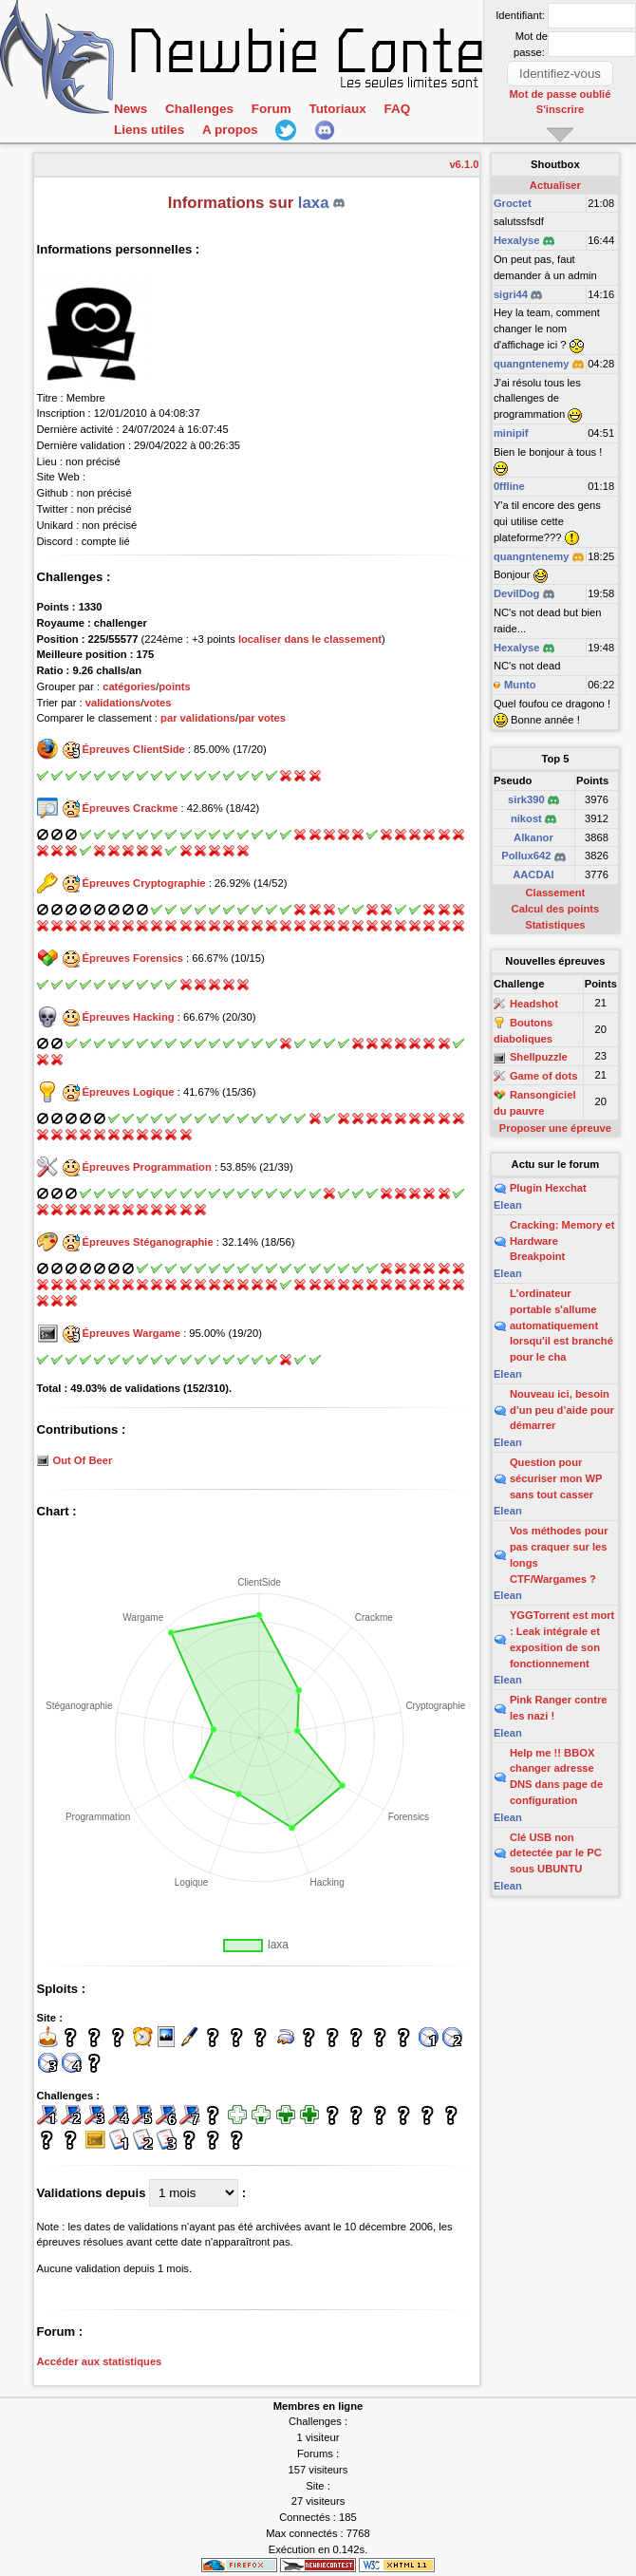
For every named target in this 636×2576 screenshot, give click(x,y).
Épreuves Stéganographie (148, 1242)
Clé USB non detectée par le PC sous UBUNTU (556, 1853)
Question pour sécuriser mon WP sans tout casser (556, 1478)
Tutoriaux (337, 109)
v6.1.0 (463, 164)
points (175, 686)
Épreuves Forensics (133, 958)
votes (157, 702)
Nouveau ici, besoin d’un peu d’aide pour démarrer (562, 1410)
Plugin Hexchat (548, 1188)
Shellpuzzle (539, 1057)
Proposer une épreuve (555, 1128)
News (130, 109)
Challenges (199, 109)
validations (112, 702)
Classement (555, 892)
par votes (262, 718)
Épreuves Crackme (130, 808)
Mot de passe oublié (560, 94)
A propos (229, 129)
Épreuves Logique (129, 1092)
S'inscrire (560, 109)
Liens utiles (149, 129)
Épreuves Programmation (147, 1167)
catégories (129, 686)
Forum (270, 109)
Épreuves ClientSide (134, 749)
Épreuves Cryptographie (144, 883)
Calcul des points (556, 908)
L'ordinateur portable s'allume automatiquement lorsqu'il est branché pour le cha (561, 1325)
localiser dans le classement (310, 639)
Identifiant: (520, 15)
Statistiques (555, 925)
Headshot (534, 1003)
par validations (197, 718)
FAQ (396, 109)
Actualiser (555, 185)
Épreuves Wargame (131, 1333)
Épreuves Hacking (129, 1017)
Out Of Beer (83, 1460)
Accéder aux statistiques (99, 2361)
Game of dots (543, 1075)
